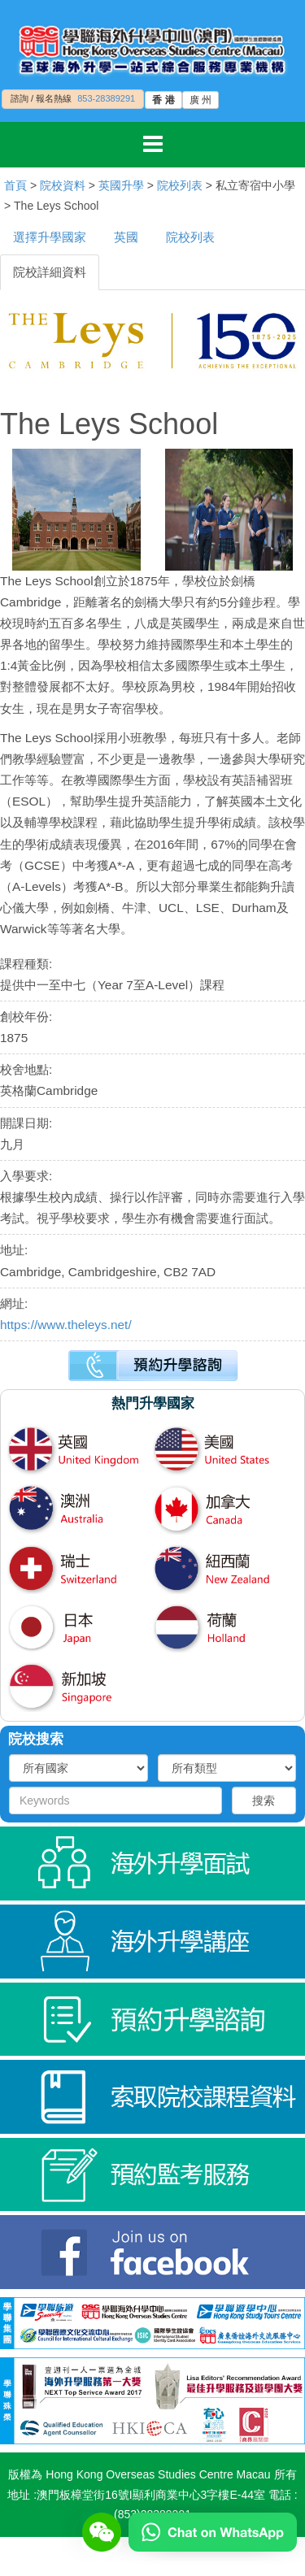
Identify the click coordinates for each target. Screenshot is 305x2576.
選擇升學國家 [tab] (49, 237)
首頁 (15, 185)
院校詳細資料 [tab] (49, 272)
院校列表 (180, 185)
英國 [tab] (126, 237)
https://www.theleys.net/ (66, 1324)
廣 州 (200, 100)
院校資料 (62, 185)
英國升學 (121, 185)
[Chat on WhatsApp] (213, 2531)
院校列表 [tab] (190, 237)
